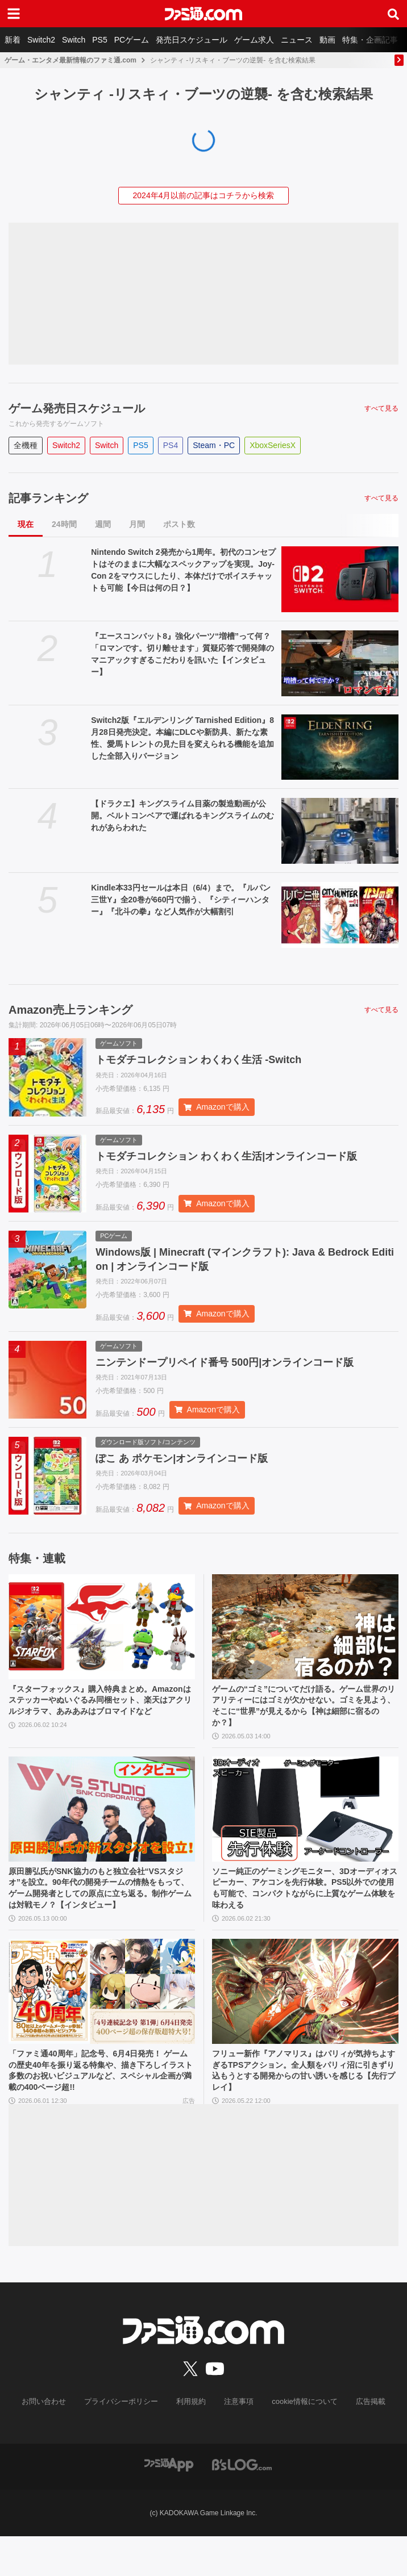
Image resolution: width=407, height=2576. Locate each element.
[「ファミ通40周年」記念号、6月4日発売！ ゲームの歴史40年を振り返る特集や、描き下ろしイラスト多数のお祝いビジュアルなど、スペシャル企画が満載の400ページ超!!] (102, 2026)
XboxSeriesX (273, 445)
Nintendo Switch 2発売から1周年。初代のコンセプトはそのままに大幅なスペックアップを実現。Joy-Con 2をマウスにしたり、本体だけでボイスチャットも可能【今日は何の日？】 (183, 569)
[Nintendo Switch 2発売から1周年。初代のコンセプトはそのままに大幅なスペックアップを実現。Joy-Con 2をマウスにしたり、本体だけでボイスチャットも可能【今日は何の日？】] (339, 579)
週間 (103, 524)
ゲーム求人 (254, 39)
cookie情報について (299, 2442)
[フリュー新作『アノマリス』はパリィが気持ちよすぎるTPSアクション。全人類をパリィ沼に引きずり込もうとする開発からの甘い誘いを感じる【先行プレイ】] (305, 2026)
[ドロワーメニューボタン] (13, 13)
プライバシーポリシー (126, 2442)
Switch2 (41, 39)
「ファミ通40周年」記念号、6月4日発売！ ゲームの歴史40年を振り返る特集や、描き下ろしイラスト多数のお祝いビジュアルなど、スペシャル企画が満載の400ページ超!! (100, 2107)
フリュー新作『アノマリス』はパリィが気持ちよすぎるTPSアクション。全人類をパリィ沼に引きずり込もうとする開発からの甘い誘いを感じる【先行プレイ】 (303, 2107)
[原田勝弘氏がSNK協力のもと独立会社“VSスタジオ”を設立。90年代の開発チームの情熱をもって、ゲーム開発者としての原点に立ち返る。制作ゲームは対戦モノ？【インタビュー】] (102, 1824)
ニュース (297, 39)
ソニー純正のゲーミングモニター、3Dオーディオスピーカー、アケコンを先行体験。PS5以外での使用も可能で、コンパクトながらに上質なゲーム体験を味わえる (304, 1906)
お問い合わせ (52, 2442)
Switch (73, 39)
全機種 (26, 445)
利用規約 (191, 2442)
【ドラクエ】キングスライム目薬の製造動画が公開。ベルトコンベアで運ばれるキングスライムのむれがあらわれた (182, 815)
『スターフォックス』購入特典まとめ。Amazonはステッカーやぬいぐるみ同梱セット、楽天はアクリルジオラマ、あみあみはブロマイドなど (100, 1718)
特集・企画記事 (370, 39)
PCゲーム (131, 39)
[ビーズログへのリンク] (242, 2503)
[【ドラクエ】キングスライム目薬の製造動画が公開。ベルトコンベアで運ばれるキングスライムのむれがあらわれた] (339, 831)
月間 (137, 524)
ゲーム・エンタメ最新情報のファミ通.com (70, 60)
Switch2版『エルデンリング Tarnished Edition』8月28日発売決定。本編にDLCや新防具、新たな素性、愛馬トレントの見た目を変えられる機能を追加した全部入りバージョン (182, 738)
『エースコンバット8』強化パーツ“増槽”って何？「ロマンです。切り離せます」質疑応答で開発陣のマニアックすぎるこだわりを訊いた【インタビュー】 (182, 654)
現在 (26, 524)
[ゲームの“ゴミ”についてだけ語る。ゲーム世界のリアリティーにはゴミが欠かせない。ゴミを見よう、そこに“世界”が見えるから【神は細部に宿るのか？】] (305, 1635)
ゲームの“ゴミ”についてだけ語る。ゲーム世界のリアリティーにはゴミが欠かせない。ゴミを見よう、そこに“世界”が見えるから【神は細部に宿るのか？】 (303, 1718)
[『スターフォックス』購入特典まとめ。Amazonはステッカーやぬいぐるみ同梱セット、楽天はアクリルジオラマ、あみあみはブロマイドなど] (102, 1635)
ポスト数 (179, 524)
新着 (12, 39)
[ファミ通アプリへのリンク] (168, 2503)
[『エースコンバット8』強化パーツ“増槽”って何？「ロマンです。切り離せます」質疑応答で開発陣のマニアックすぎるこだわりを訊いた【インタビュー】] (339, 663)
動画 (327, 39)
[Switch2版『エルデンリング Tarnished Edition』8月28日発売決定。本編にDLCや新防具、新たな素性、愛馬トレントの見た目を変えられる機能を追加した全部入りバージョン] (339, 747)
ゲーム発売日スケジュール (77, 408)
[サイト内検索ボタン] (393, 13)
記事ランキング (48, 498)
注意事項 (237, 2442)
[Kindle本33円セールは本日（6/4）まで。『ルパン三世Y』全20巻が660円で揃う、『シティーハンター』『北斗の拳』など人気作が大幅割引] (339, 915)
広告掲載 (361, 2442)
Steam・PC (214, 445)
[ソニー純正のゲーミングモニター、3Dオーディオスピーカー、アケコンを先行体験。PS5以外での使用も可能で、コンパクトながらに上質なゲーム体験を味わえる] (305, 1824)
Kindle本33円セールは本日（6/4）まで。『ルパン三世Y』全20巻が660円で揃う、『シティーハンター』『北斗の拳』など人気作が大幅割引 (181, 899)
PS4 (170, 445)
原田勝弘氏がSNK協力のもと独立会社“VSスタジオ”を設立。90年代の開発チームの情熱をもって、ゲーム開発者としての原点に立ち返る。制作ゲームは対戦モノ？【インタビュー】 (99, 1913)
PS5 (99, 39)
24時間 (64, 524)
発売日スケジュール (191, 39)
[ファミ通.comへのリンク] (203, 13)
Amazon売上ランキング (70, 1009)
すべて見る (381, 408)
